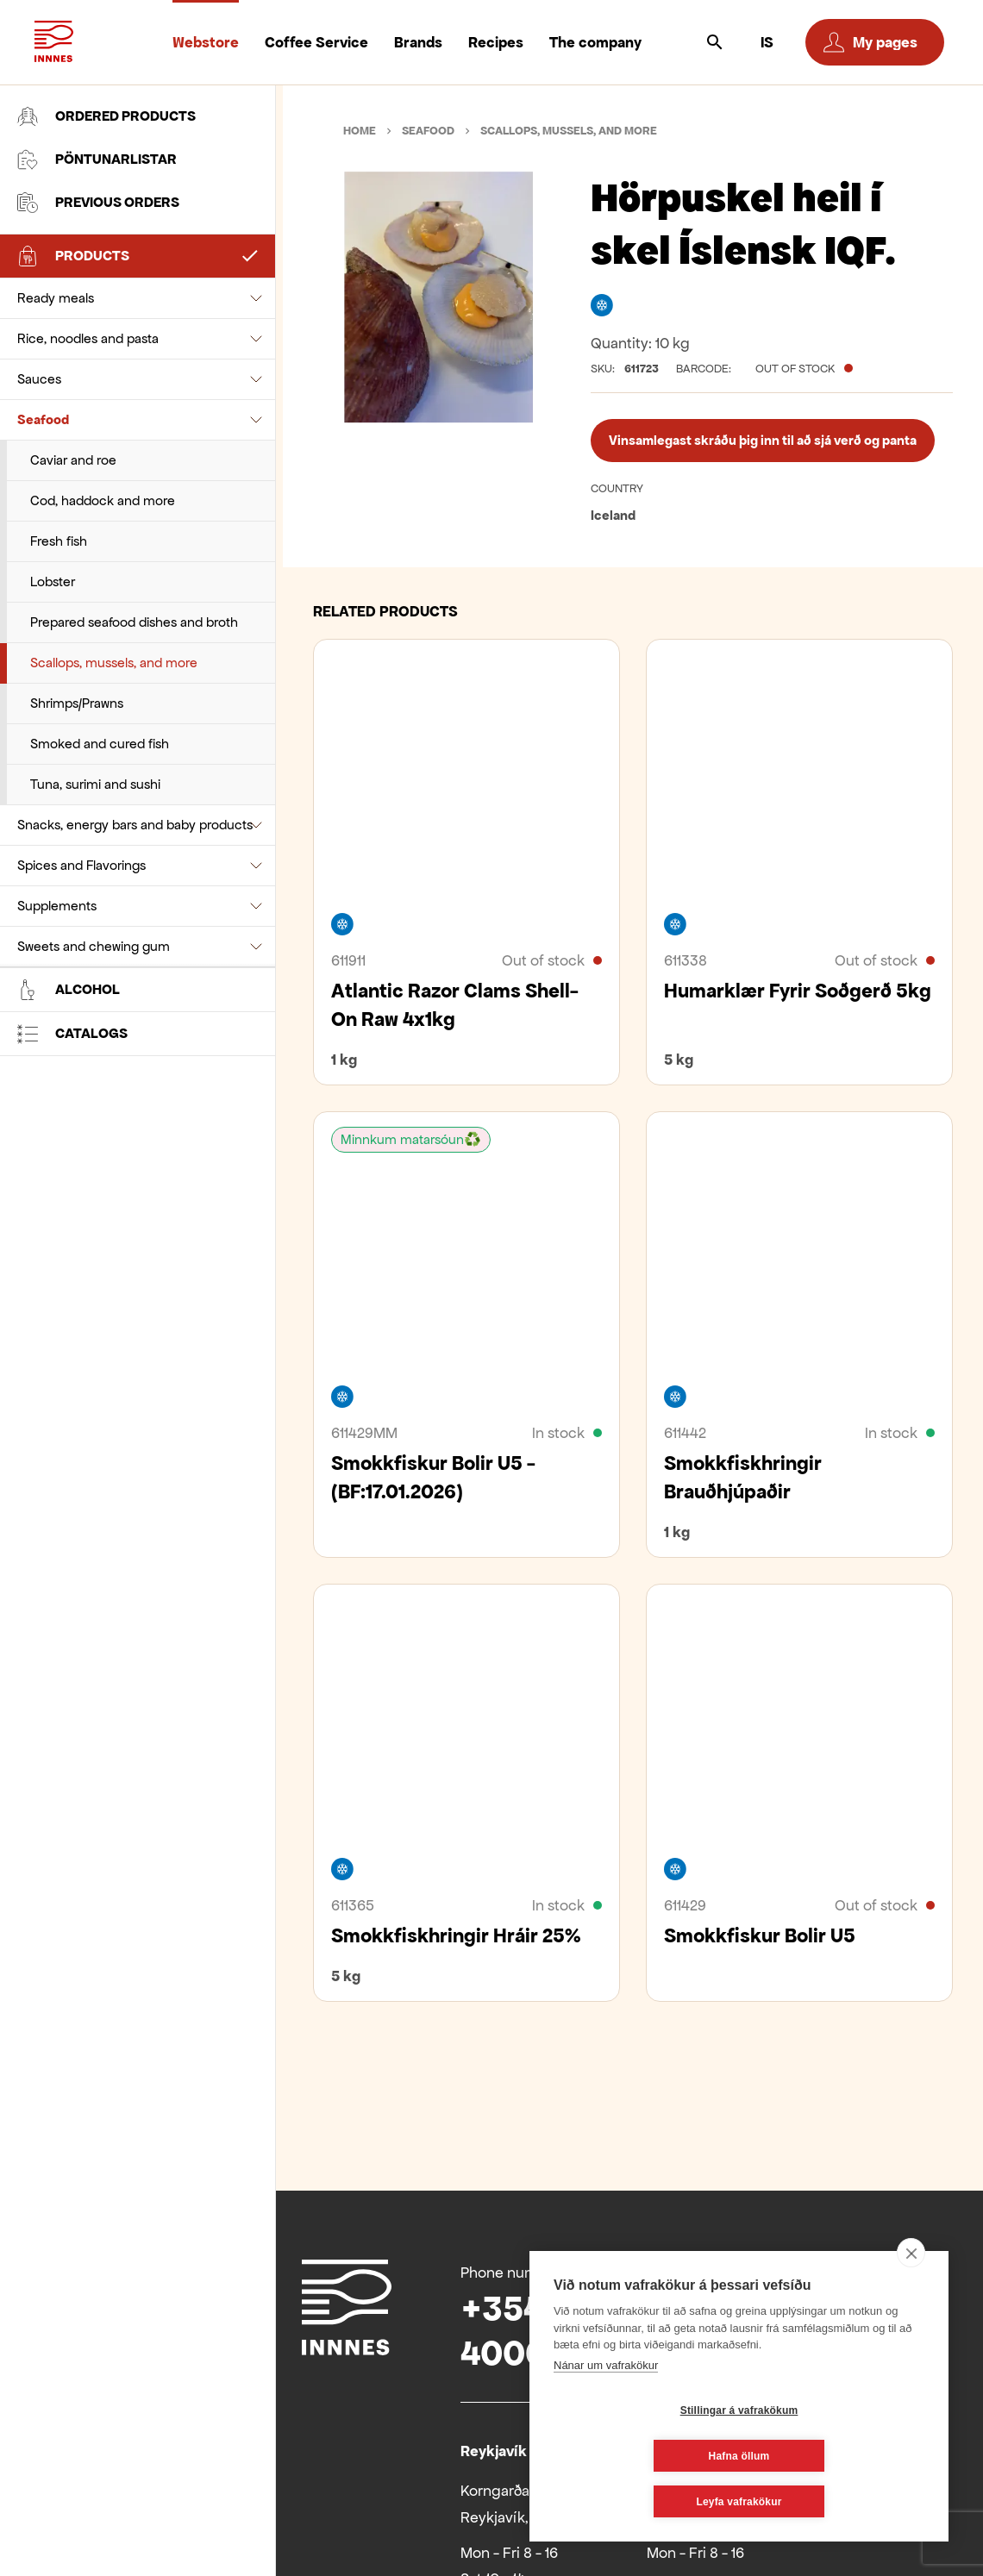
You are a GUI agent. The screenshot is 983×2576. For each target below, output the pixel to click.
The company (595, 42)
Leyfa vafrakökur (738, 2502)
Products (73, 256)
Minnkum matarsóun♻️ (411, 1139)
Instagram (890, 2270)
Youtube (797, 2270)
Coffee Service (316, 42)
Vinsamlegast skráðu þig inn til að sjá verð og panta (763, 440)
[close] (911, 2298)
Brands (418, 42)
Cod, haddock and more (102, 378)
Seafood (43, 297)
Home (359, 130)
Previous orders (98, 202)
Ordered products (106, 116)
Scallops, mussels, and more (113, 540)
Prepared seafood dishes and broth (134, 499)
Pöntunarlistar (97, 159)
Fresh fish (58, 418)
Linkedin (844, 2270)
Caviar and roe (73, 337)
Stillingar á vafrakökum (637, 2456)
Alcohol (68, 604)
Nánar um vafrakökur (606, 2410)
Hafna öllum (842, 2456)
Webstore (205, 42)
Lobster (52, 459)
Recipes (495, 42)
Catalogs (72, 648)
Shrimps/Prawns (76, 580)
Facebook (751, 2270)
